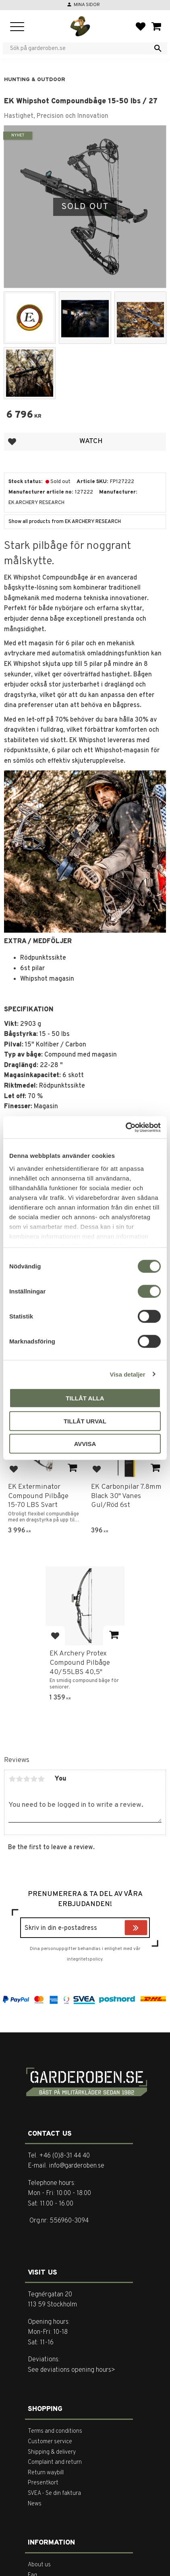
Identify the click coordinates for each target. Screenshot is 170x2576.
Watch (91, 441)
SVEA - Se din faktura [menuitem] (54, 2493)
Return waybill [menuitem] (46, 2473)
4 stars (33, 1779)
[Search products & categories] (80, 48)
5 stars (41, 1779)
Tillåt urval (85, 1420)
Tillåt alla (85, 1398)
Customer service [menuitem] (50, 2442)
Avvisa (85, 1443)
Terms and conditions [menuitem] (55, 2431)
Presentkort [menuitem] (43, 2483)
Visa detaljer (127, 1374)
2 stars (19, 1779)
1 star (12, 1779)
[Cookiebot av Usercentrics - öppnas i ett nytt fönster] (125, 1127)
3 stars (26, 1779)
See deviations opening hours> (71, 2370)
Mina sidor (87, 5)
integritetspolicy (84, 1959)
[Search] (158, 48)
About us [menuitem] (39, 2565)
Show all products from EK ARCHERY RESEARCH (64, 522)
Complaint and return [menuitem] (55, 2462)
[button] (17, 27)
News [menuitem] (34, 2504)
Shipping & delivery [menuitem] (52, 2452)
